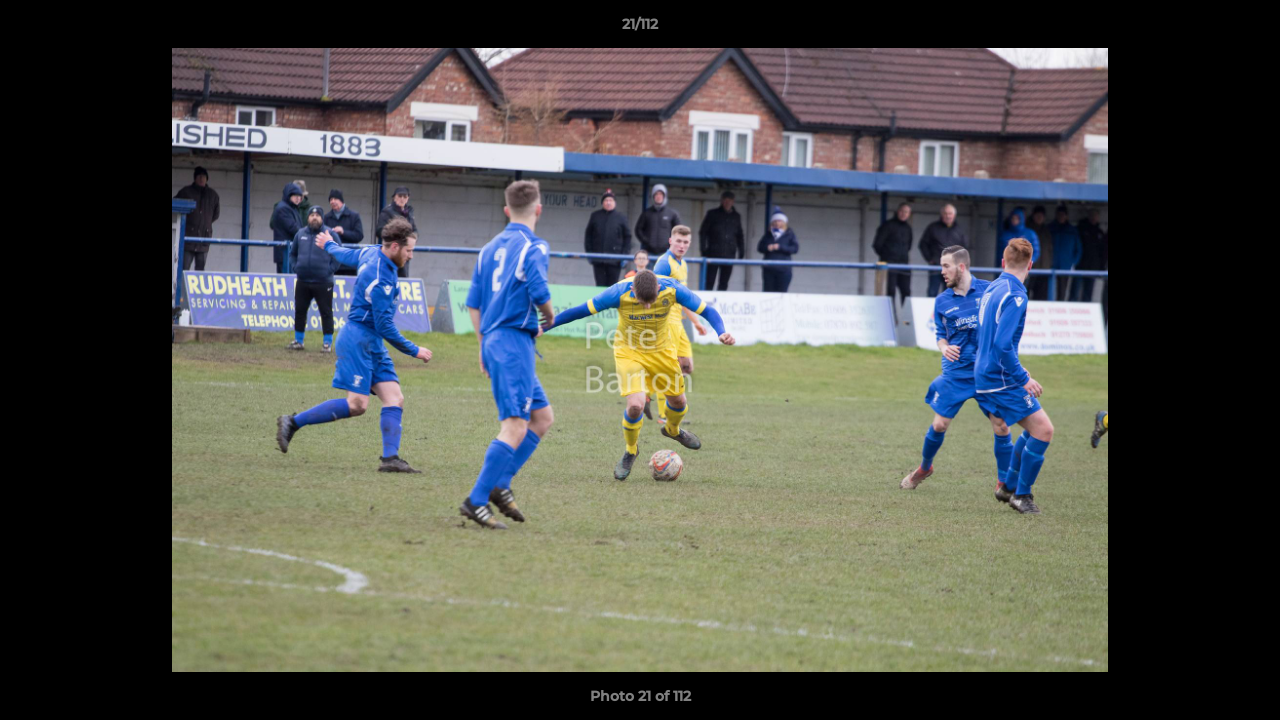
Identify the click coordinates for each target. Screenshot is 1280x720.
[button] (1244, 29)
